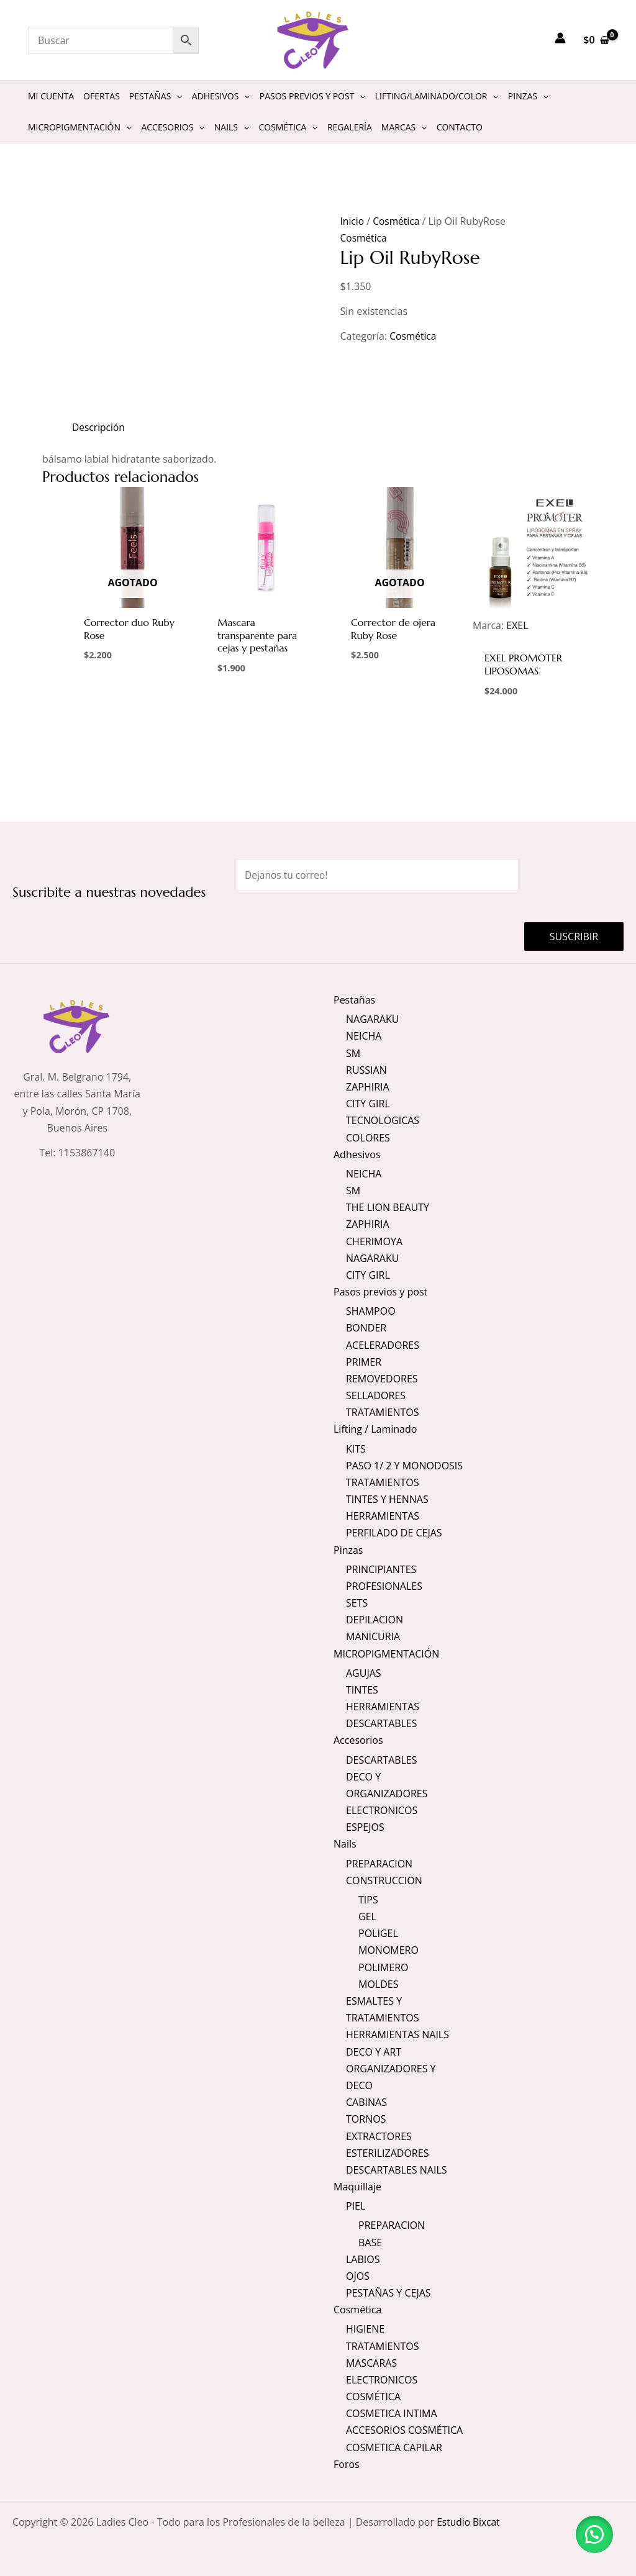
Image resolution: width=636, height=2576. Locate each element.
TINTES (362, 1690)
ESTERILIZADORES (387, 2153)
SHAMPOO (371, 1311)
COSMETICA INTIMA (391, 2414)
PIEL (355, 2206)
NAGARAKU (372, 1018)
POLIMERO (383, 1967)
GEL (367, 1916)
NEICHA (363, 1036)
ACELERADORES (382, 1344)
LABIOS (363, 2259)
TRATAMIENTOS (382, 1412)
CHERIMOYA (374, 1241)
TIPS (368, 1900)
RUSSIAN (366, 1069)
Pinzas (348, 1549)
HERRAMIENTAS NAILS (397, 2034)
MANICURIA (373, 1636)
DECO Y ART (373, 2052)
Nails (345, 1844)
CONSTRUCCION (384, 1880)
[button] (592, 2532)
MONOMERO (388, 1950)
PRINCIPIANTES (381, 1569)
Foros (347, 2464)
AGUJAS (363, 1673)
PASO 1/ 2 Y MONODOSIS (404, 1465)
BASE (370, 2242)
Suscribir (574, 936)
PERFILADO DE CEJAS (394, 1533)
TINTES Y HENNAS (387, 1499)
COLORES (368, 1137)
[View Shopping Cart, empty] (596, 40)
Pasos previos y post (380, 1291)
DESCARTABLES (381, 1723)
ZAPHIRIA (367, 1086)
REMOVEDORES (382, 1378)
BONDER (366, 1328)
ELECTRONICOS (381, 1810)
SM (353, 1052)
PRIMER (363, 1361)
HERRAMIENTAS (382, 1516)
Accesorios (358, 1740)
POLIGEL (378, 1933)
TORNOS (366, 2119)
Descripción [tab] (99, 427)
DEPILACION (374, 1619)
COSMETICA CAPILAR (394, 2447)
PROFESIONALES (384, 1586)
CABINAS (366, 2102)
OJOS (358, 2276)
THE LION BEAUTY (387, 1206)
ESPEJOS (365, 1827)
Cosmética (397, 221)
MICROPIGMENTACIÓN (386, 1653)
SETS (357, 1603)
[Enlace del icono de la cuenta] (560, 37)
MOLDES (378, 1984)
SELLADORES (376, 1395)
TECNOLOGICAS (382, 1120)
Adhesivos (357, 1154)
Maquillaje (357, 2186)
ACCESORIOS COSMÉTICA (404, 2431)
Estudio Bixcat (469, 2522)
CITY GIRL (368, 1103)
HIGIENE (365, 2329)
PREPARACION (379, 1864)
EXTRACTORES (379, 2136)
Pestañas (354, 999)
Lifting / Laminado (375, 1429)
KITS (356, 1448)
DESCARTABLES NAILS (396, 2170)
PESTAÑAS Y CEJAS (388, 2293)
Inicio (352, 221)
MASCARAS (371, 2363)
